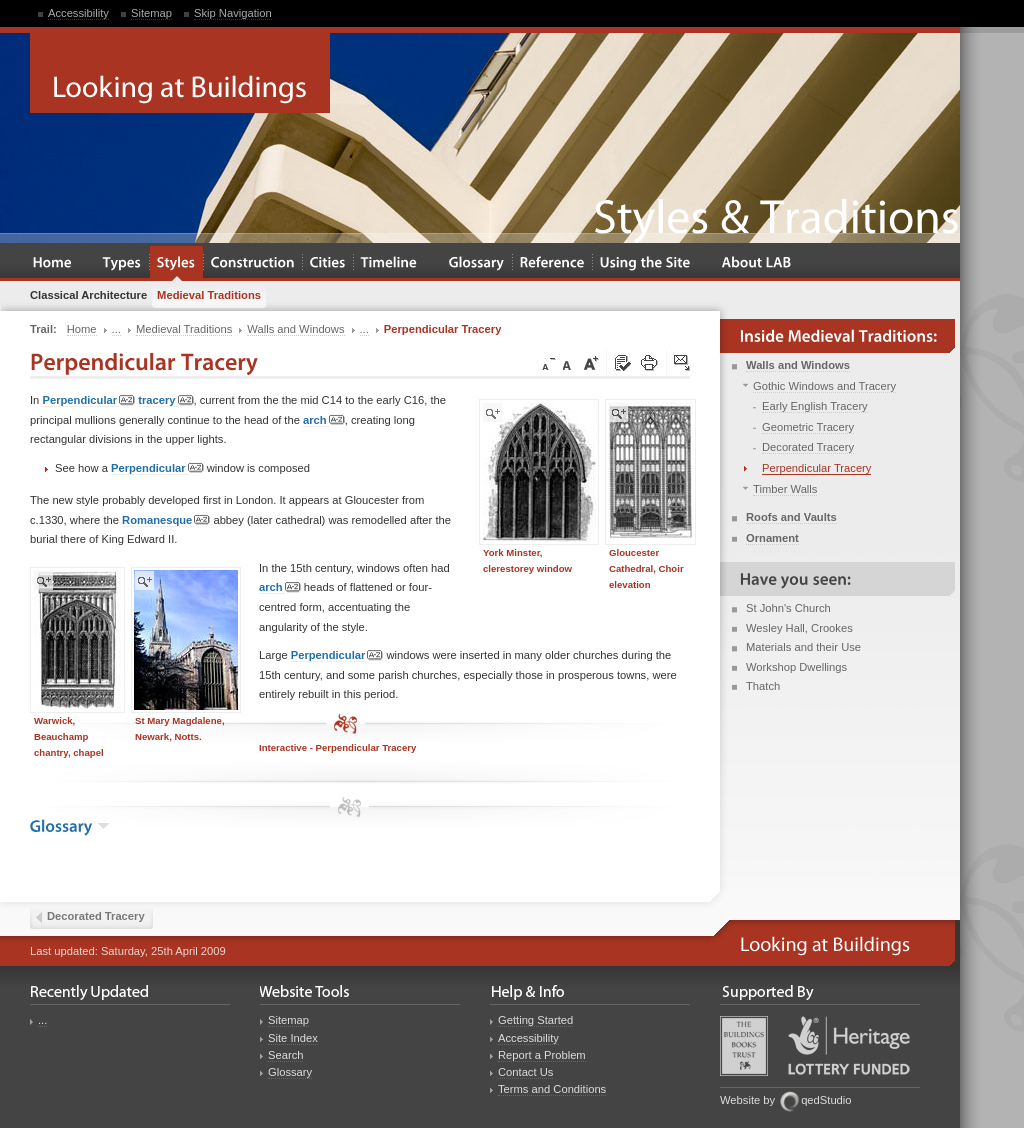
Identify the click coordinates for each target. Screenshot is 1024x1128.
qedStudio (826, 1100)
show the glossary (103, 826)
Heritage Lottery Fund (849, 1045)
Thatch (763, 686)
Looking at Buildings (180, 73)
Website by (747, 1100)
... (42, 1020)
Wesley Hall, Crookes (799, 628)
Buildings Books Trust (744, 1046)
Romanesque (166, 520)
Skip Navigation (233, 13)
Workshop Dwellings (796, 667)
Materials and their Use (803, 647)
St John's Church (788, 608)
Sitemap (151, 13)
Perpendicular (88, 400)
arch (324, 420)
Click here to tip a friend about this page (683, 364)
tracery (165, 400)
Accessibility (78, 13)
